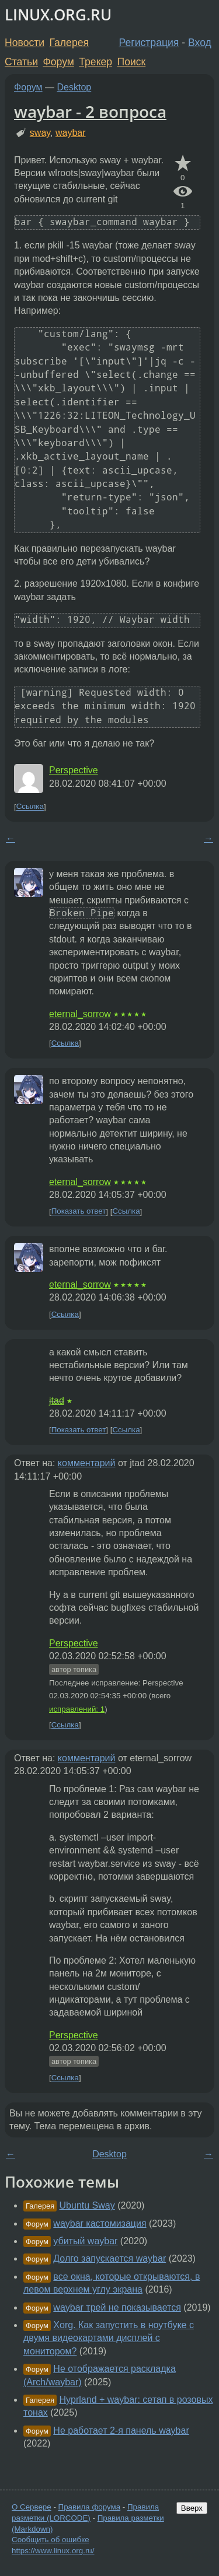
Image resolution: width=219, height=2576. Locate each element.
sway (40, 133)
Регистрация (149, 42)
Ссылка (30, 806)
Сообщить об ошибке (50, 2539)
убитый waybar (85, 2241)
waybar (70, 133)
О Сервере (31, 2507)
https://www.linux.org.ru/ (53, 2550)
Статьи (21, 62)
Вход (199, 42)
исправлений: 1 (77, 1709)
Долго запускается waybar (109, 2258)
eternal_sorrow (80, 1014)
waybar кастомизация (99, 2223)
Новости (24, 42)
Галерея (69, 42)
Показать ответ (78, 1211)
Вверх (192, 2508)
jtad (56, 1401)
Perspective (73, 770)
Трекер (95, 62)
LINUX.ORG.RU (58, 15)
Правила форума (89, 2507)
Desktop (74, 87)
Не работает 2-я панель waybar (121, 2430)
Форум (58, 62)
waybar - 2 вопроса (90, 111)
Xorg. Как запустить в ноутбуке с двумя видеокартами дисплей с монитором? (108, 2338)
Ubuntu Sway (87, 2205)
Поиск (131, 62)
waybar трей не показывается (117, 2307)
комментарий (87, 1463)
